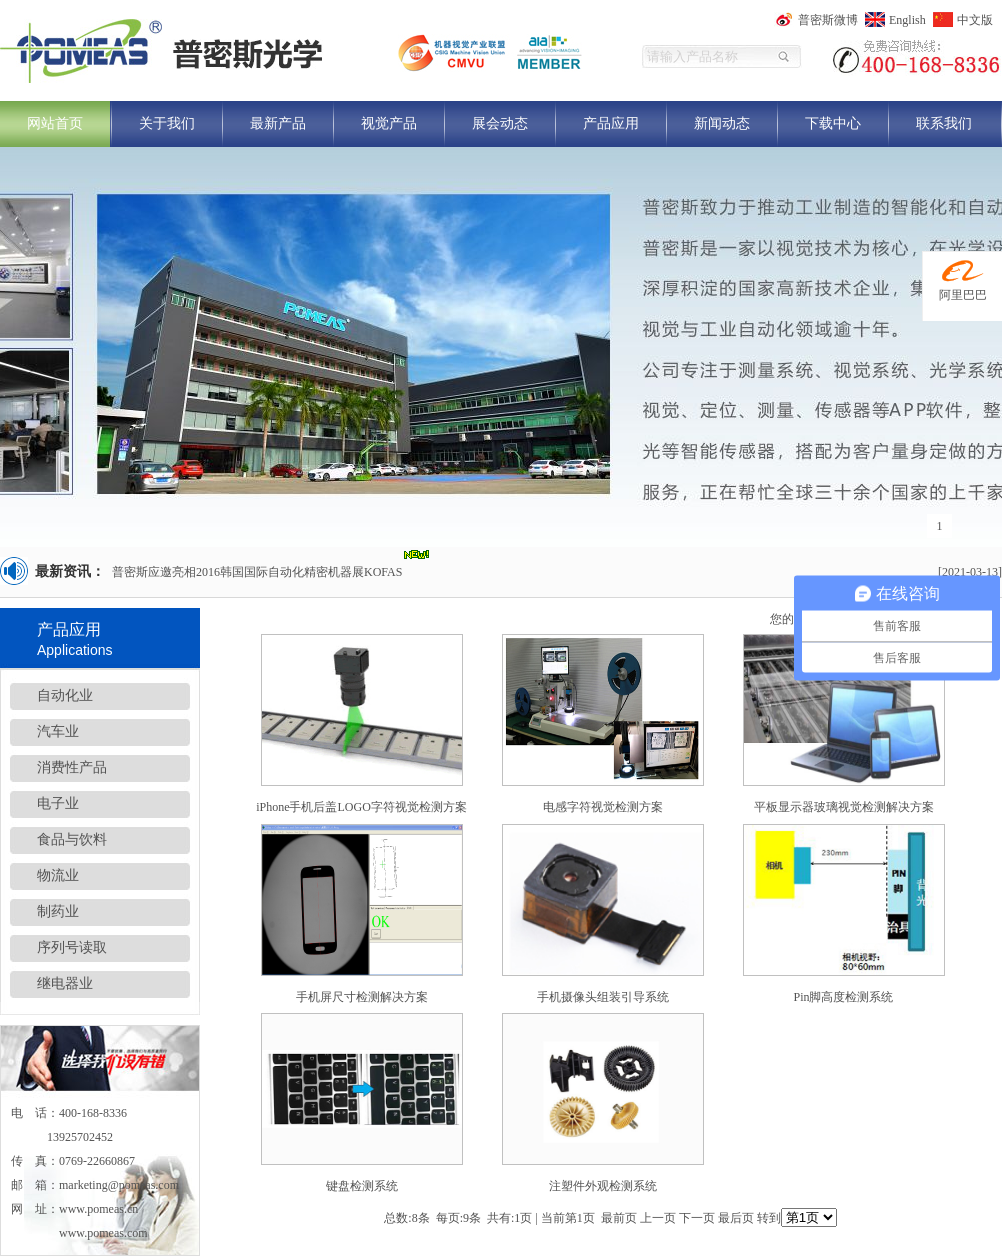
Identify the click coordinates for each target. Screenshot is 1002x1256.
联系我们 (944, 123)
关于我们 (167, 123)
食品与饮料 (72, 839)
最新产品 (278, 123)
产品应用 (611, 123)
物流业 (58, 875)
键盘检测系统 (362, 1186)
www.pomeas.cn (98, 1209)
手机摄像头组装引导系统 (603, 997)
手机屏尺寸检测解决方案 (362, 997)
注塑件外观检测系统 (603, 1186)
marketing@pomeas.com (119, 1185)
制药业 (58, 911)
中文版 (975, 20)
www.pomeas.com (103, 1233)
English (907, 20)
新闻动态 (722, 123)
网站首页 (55, 123)
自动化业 (65, 695)
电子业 (58, 803)
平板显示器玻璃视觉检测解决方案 (844, 807)
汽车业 (58, 731)
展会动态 (500, 123)
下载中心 (833, 123)
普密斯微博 (828, 20)
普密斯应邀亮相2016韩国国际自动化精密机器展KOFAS (257, 572)
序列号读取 (72, 947)
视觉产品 (389, 123)
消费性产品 (72, 767)
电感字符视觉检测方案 (603, 807)
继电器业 (65, 983)
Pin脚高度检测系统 (843, 997)
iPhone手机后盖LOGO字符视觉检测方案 (361, 807)
